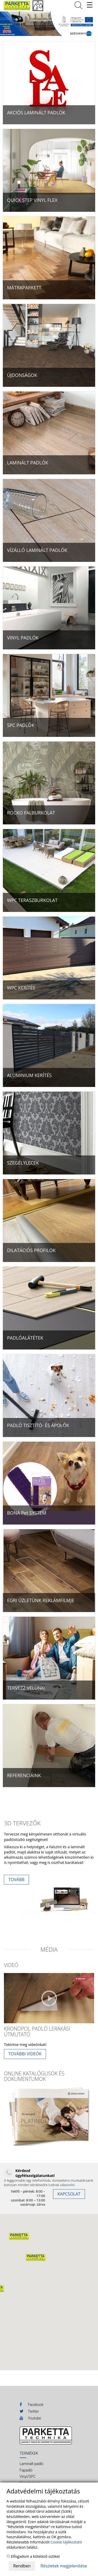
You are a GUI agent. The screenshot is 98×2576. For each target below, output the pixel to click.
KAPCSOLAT (68, 2194)
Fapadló (26, 2470)
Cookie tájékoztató (66, 2542)
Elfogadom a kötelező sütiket (33, 2556)
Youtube (30, 2418)
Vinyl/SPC (28, 2476)
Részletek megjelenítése (64, 2566)
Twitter (29, 2411)
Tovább (16, 1879)
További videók (25, 2054)
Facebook (31, 2404)
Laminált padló (31, 2464)
